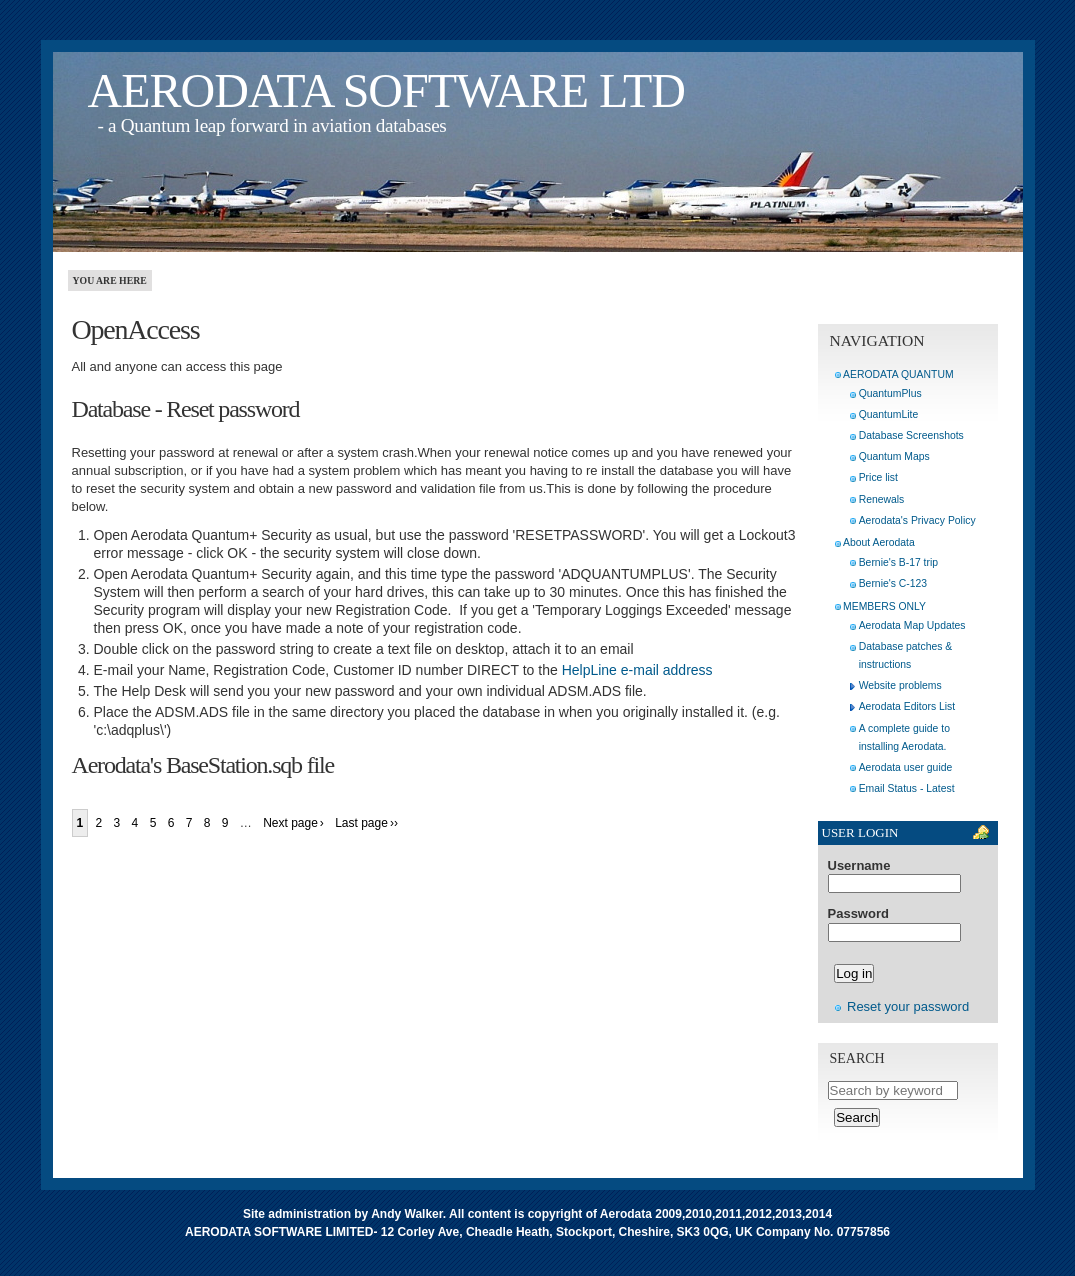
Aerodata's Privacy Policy (917, 520)
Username (859, 866)
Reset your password (908, 1006)
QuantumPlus (890, 393)
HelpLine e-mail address (637, 670)
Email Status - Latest (907, 788)
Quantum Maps (894, 456)
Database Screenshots (911, 435)
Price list (878, 477)
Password (858, 914)
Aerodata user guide (906, 767)
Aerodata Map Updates (912, 625)
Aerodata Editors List (907, 706)
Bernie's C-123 (893, 583)
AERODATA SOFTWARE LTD (386, 90)
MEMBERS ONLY (884, 606)
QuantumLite (889, 414)
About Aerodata (879, 542)
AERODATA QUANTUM (898, 374)
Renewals (882, 499)
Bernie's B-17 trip (898, 562)
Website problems (900, 685)
